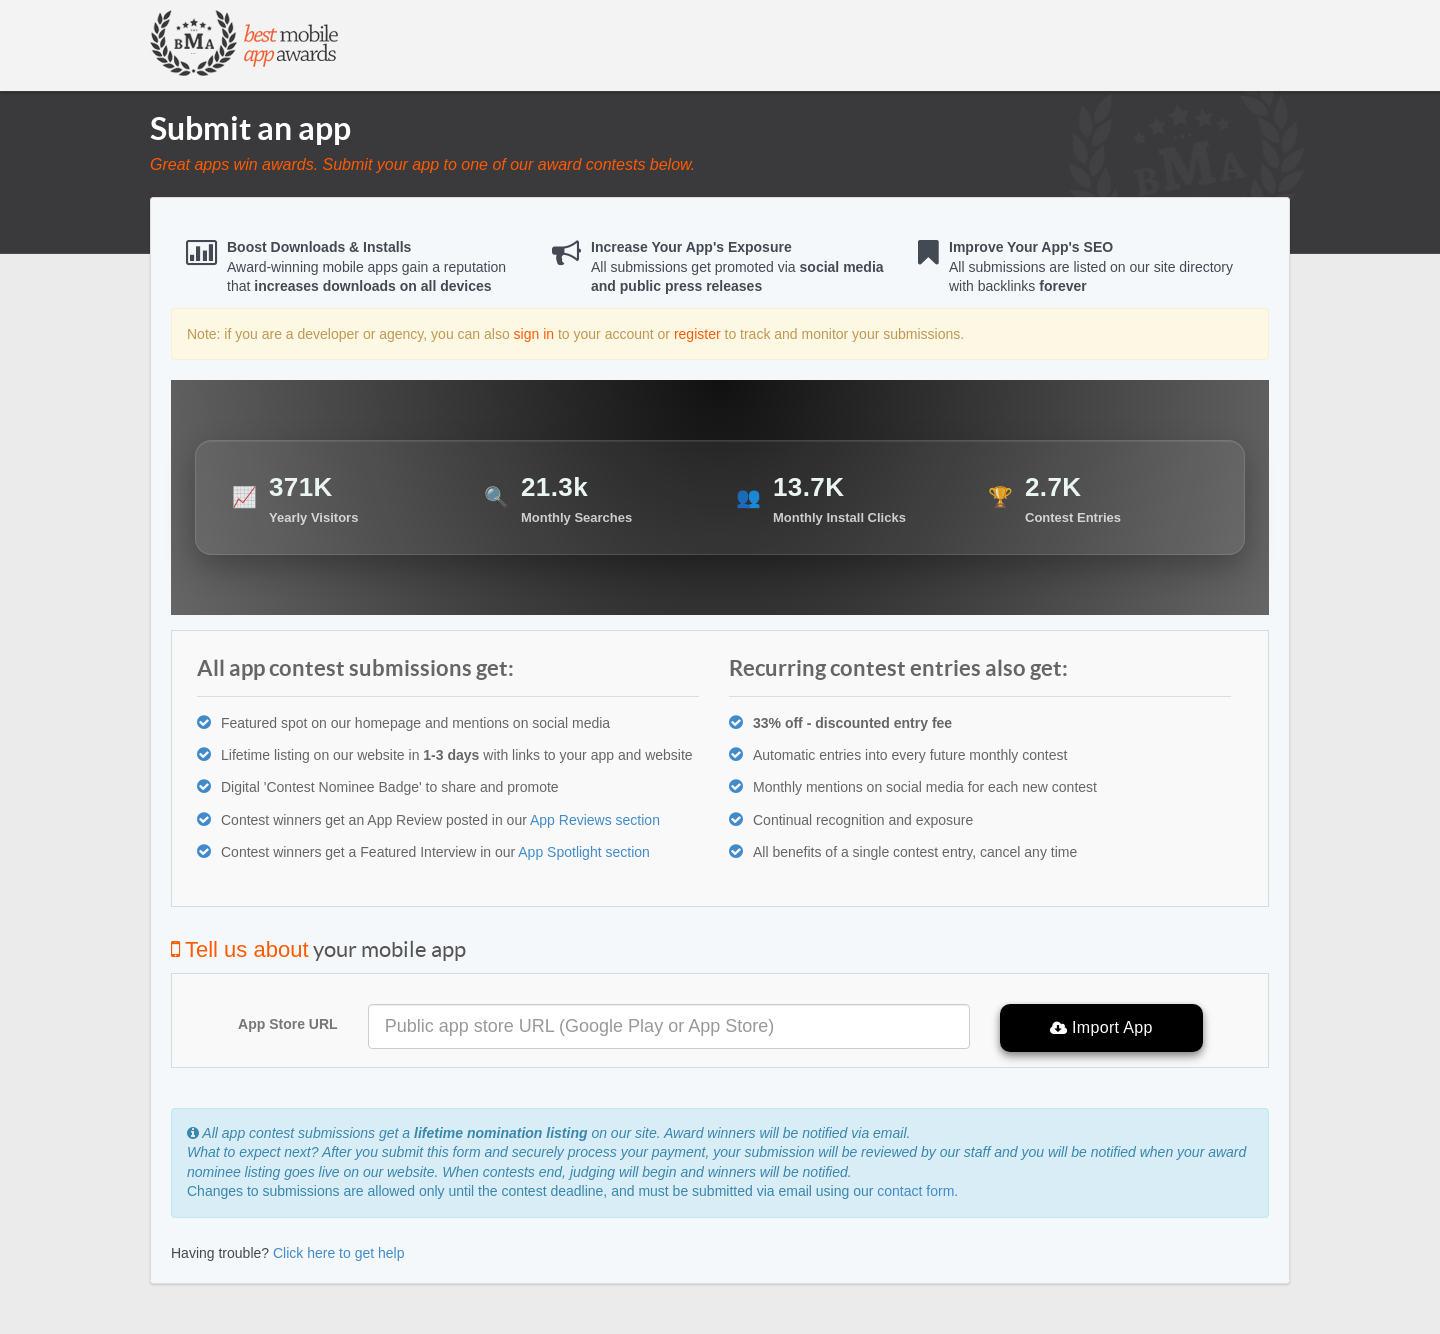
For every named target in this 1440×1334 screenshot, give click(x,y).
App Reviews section (595, 820)
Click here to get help (339, 1253)
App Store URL (288, 1024)
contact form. (917, 1191)
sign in (534, 334)
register (697, 334)
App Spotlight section (584, 852)
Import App (1101, 1028)
